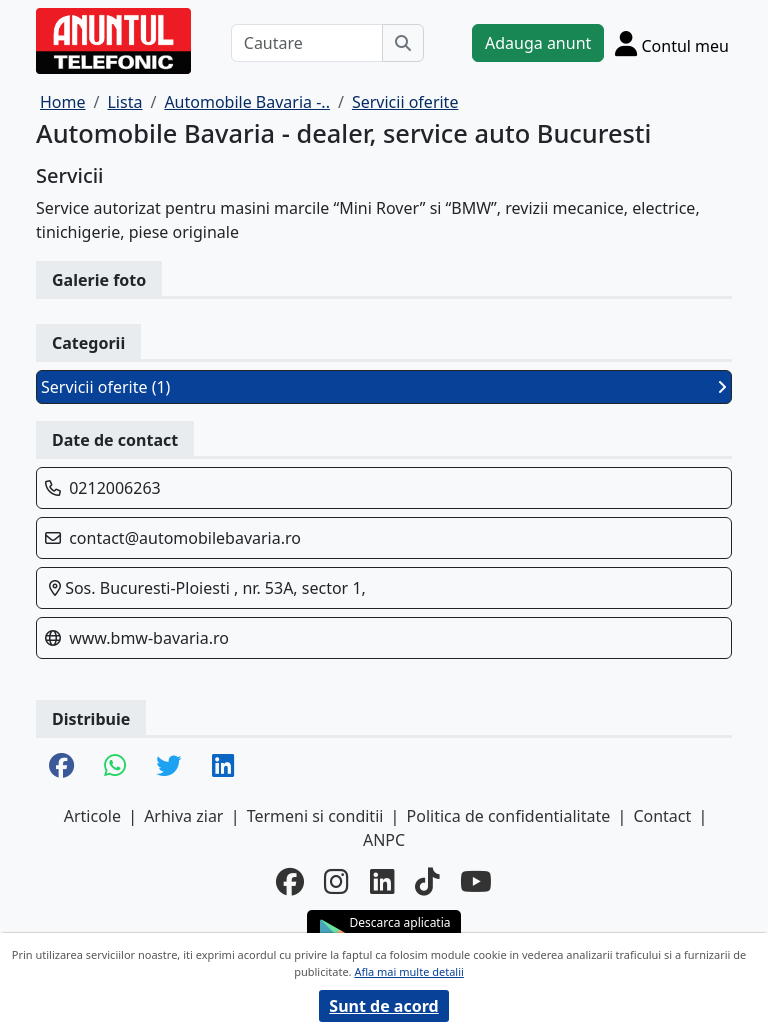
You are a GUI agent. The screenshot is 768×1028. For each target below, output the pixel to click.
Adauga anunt (538, 43)
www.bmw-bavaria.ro (149, 638)
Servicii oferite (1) (384, 387)
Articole (92, 816)
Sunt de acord (383, 1006)
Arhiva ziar (183, 816)
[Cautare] (307, 43)
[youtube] (476, 881)
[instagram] (336, 881)
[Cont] (672, 43)
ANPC (384, 840)
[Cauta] (403, 43)
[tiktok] (427, 881)
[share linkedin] (223, 767)
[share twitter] (168, 767)
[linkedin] (382, 881)
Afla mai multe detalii (408, 971)
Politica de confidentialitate (509, 816)
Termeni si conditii (315, 816)
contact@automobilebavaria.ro (185, 538)
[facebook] (290, 881)
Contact (662, 816)
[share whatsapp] (115, 767)
